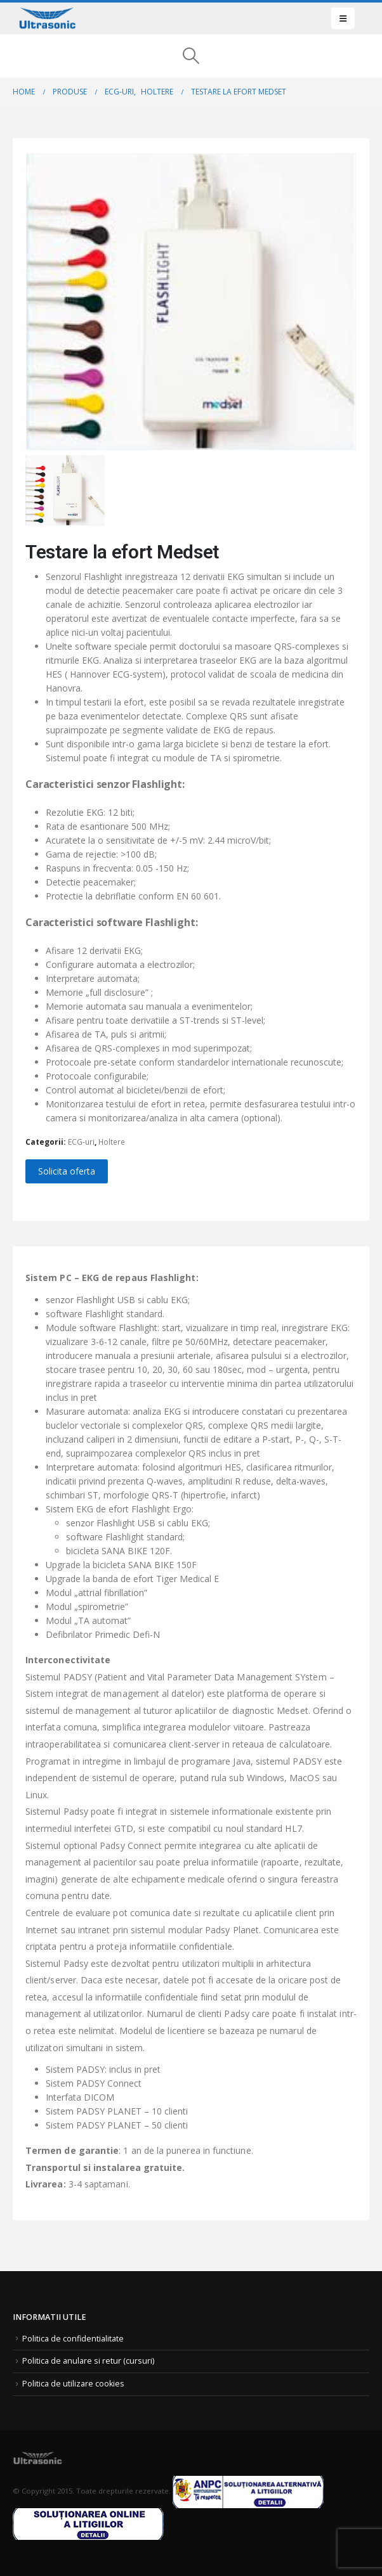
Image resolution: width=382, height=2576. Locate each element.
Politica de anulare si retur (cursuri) (88, 2360)
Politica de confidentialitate (73, 2338)
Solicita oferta (66, 1171)
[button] (343, 18)
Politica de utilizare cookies (73, 2383)
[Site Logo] (47, 18)
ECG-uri (81, 1142)
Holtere (111, 1142)
